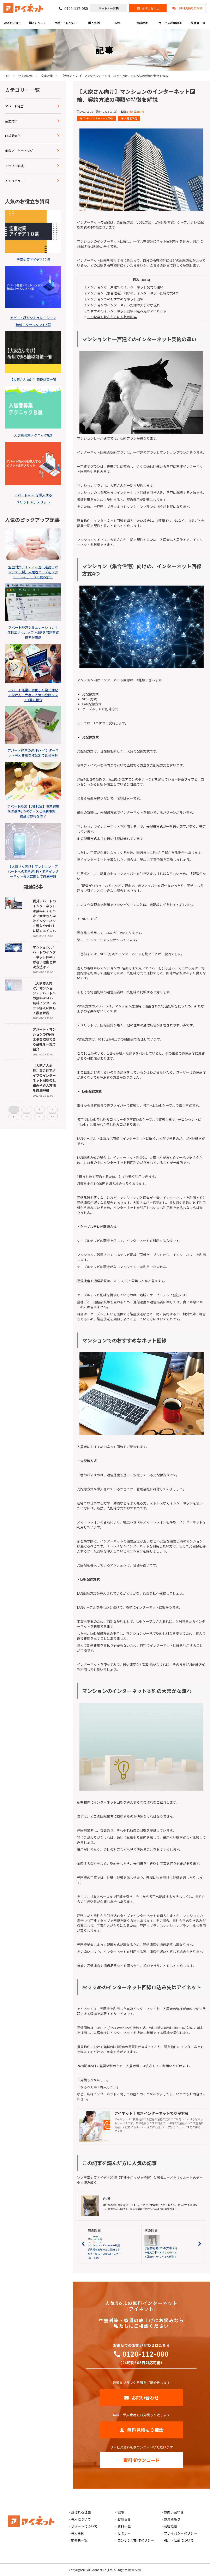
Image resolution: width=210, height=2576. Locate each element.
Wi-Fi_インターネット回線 (98, 118)
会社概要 (170, 2526)
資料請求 (142, 23)
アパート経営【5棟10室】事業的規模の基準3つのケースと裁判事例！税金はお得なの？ (33, 811)
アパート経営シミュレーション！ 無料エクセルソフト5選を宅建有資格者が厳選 (33, 632)
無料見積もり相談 (190, 8)
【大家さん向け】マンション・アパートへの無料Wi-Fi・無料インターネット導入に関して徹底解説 (33, 871)
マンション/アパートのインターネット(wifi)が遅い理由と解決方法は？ (44, 957)
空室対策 (47, 76)
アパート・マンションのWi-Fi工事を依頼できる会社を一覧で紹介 (44, 1039)
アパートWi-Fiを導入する (33, 494)
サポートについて (66, 23)
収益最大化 (12, 135)
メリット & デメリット (33, 501)
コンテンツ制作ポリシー (136, 2540)
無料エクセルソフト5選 (33, 324)
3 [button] (39, 1109)
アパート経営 (14, 106)
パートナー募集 (108, 8)
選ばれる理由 (12, 23)
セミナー (124, 2533)
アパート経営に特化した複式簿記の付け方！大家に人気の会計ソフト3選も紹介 (33, 694)
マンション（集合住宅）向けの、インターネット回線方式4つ (132, 292)
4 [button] (52, 1109)
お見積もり (172, 2519)
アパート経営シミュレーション (33, 317)
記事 (118, 23)
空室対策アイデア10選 (33, 259)
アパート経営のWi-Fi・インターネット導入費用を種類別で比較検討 (33, 753)
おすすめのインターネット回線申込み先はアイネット (126, 310)
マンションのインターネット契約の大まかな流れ (123, 304)
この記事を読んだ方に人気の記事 (112, 316)
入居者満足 (131, 118)
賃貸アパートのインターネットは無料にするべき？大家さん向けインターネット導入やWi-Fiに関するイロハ (44, 915)
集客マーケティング (19, 150)
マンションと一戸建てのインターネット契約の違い (125, 286)
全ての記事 (25, 76)
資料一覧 (124, 2526)
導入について (37, 23)
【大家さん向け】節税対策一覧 (33, 379)
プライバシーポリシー (180, 2533)
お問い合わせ (150, 8)
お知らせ (124, 2519)
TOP (7, 76)
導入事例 (94, 23)
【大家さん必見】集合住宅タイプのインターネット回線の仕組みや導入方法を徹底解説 (44, 1078)
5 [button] (13, 1116)
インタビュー (14, 180)
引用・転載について (179, 2540)
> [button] (39, 1116)
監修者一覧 (198, 23)
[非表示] (145, 280)
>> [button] (52, 1116)
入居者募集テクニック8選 (33, 435)
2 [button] (26, 1109)
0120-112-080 (76, 8)
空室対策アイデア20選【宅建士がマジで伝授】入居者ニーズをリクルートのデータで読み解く (33, 571)
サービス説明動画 (170, 23)
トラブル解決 (14, 165)
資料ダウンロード (141, 2460)
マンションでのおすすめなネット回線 (115, 298)
